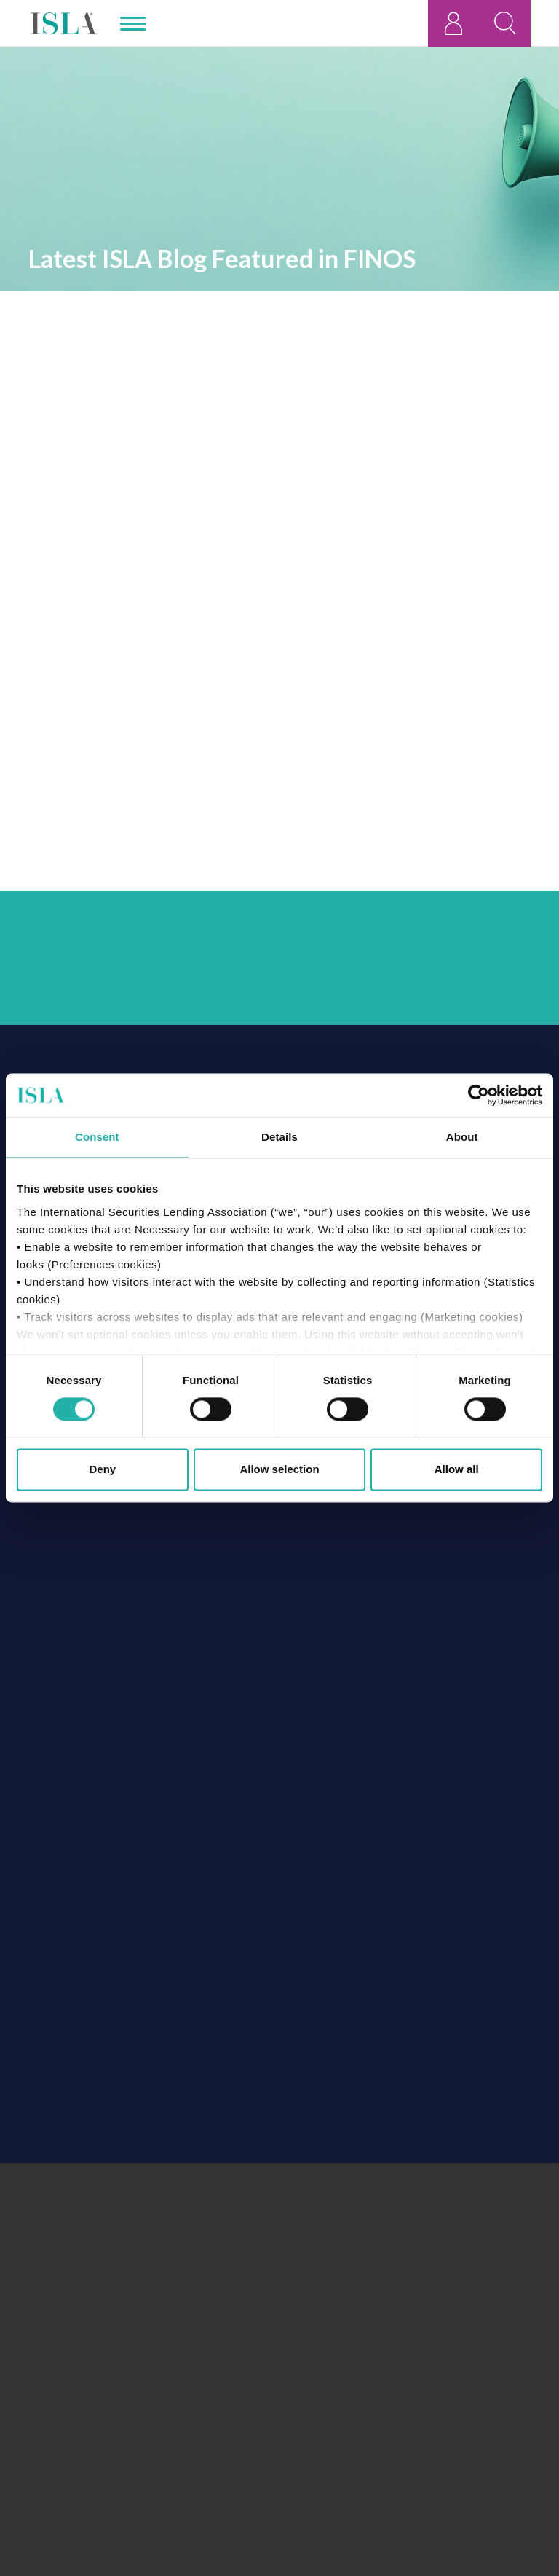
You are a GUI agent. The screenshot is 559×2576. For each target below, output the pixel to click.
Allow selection (279, 1470)
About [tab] (462, 1137)
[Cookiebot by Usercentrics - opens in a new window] (478, 1095)
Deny (102, 1470)
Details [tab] (279, 1137)
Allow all (457, 1470)
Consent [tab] (97, 1137)
